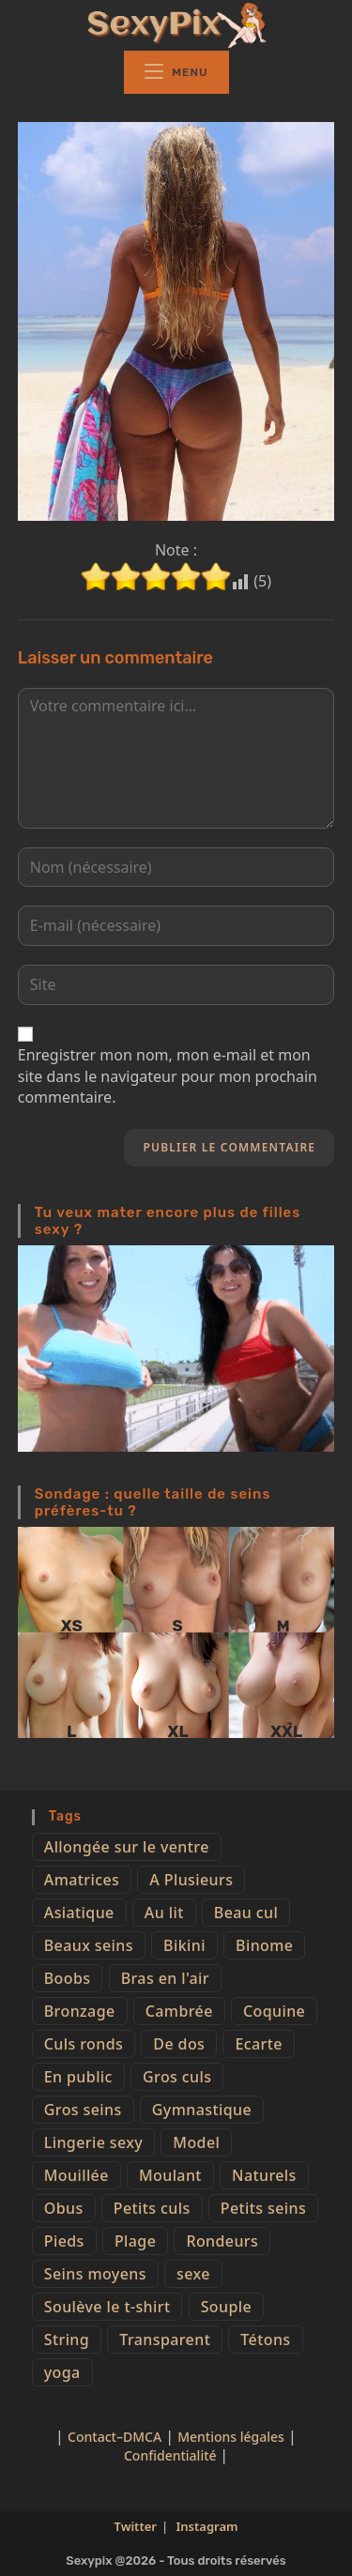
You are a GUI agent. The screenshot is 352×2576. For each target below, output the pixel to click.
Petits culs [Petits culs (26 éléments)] (152, 2208)
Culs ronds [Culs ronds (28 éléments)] (83, 2044)
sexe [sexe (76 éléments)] (193, 2274)
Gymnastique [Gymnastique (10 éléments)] (202, 2109)
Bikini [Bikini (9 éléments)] (184, 1945)
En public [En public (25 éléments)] (78, 2076)
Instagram (206, 2526)
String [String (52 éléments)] (66, 2339)
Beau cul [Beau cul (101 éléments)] (246, 1912)
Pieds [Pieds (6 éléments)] (64, 2241)
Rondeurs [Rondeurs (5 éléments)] (222, 2241)
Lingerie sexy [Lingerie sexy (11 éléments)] (93, 2142)
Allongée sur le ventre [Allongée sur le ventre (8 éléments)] (126, 1847)
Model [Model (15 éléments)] (196, 2142)
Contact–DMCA (114, 2437)
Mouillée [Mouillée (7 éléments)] (76, 2175)
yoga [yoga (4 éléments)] (62, 2372)
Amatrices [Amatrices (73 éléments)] (81, 1879)
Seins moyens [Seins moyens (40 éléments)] (95, 2274)
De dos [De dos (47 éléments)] (179, 2044)
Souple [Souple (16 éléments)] (226, 2306)
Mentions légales (230, 2437)
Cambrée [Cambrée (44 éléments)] (179, 2011)
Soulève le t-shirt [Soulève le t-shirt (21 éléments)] (107, 2306)
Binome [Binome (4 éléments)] (264, 1945)
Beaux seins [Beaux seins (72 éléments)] (88, 1945)
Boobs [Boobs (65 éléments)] (67, 1978)
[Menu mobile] (176, 72)
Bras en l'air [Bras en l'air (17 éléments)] (165, 1978)
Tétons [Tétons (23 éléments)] (265, 2339)
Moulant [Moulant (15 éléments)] (170, 2175)
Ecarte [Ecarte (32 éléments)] (258, 2044)
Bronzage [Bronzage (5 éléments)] (79, 2011)
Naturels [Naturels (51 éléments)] (264, 2175)
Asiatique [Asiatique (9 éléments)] (79, 1912)
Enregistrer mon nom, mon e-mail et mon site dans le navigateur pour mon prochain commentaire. (167, 1075)
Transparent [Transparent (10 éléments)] (164, 2339)
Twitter (136, 2526)
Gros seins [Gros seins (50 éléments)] (83, 2109)
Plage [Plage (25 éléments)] (135, 2241)
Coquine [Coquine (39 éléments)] (274, 2011)
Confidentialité (172, 2455)
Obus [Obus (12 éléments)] (64, 2208)
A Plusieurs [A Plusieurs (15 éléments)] (191, 1879)
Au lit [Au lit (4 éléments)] (164, 1912)
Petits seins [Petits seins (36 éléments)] (263, 2208)
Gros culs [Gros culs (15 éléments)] (177, 2076)
